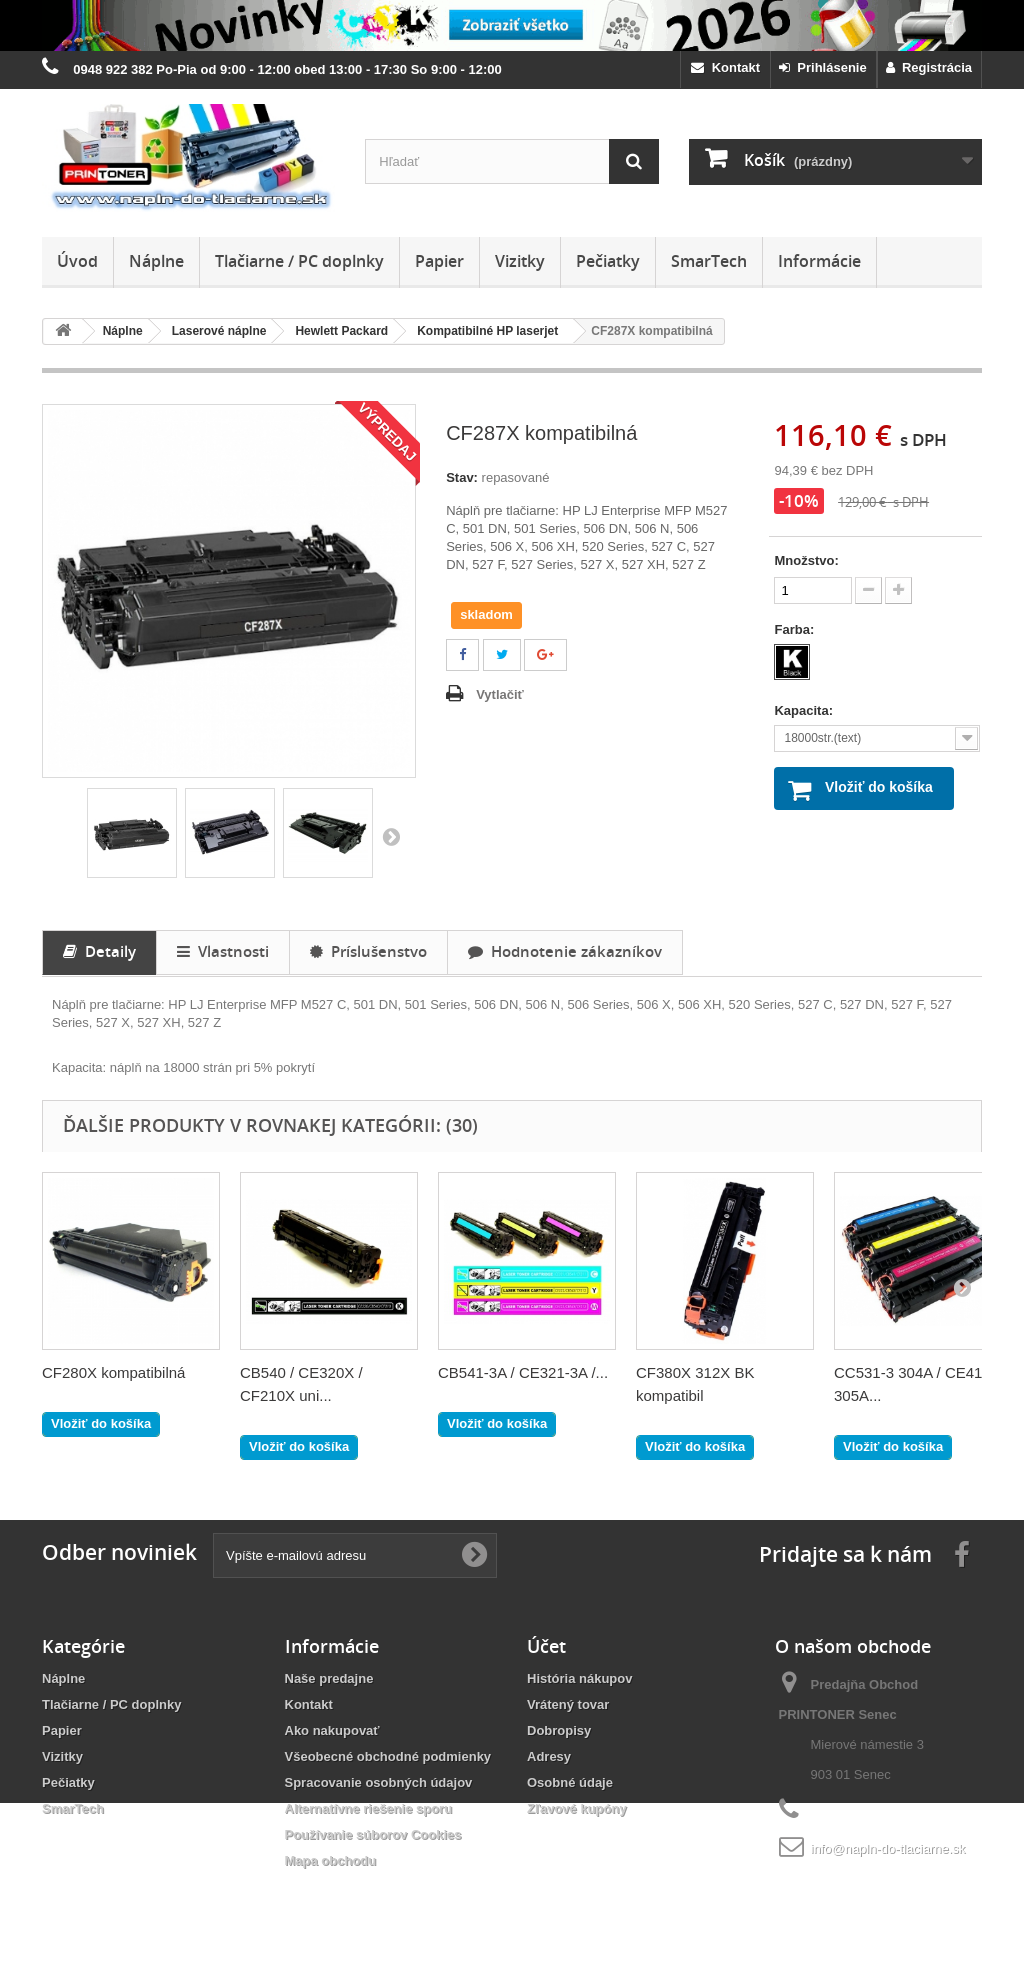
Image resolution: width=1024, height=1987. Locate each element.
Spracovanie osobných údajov (379, 1782)
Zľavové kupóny (577, 1808)
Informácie (819, 261)
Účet (546, 1646)
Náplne (156, 261)
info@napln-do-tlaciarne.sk (888, 1848)
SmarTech (709, 261)
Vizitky (520, 261)
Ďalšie (391, 836)
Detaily (99, 951)
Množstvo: (806, 560)
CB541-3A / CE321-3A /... (523, 1372)
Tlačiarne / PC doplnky (299, 261)
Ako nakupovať (332, 1730)
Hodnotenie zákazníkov (565, 951)
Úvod (77, 261)
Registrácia (929, 67)
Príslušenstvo (368, 951)
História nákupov (579, 1678)
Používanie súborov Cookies (373, 1834)
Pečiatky (608, 261)
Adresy (549, 1756)
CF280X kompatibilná (113, 1372)
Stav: (462, 477)
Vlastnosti (223, 951)
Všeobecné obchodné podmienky (388, 1756)
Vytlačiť (500, 694)
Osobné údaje (570, 1782)
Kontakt (725, 67)
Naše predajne (329, 1678)
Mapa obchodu (331, 1860)
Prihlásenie (823, 67)
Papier (439, 261)
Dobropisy (559, 1730)
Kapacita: (805, 710)
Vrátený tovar (568, 1704)
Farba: (795, 629)
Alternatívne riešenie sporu (369, 1808)
